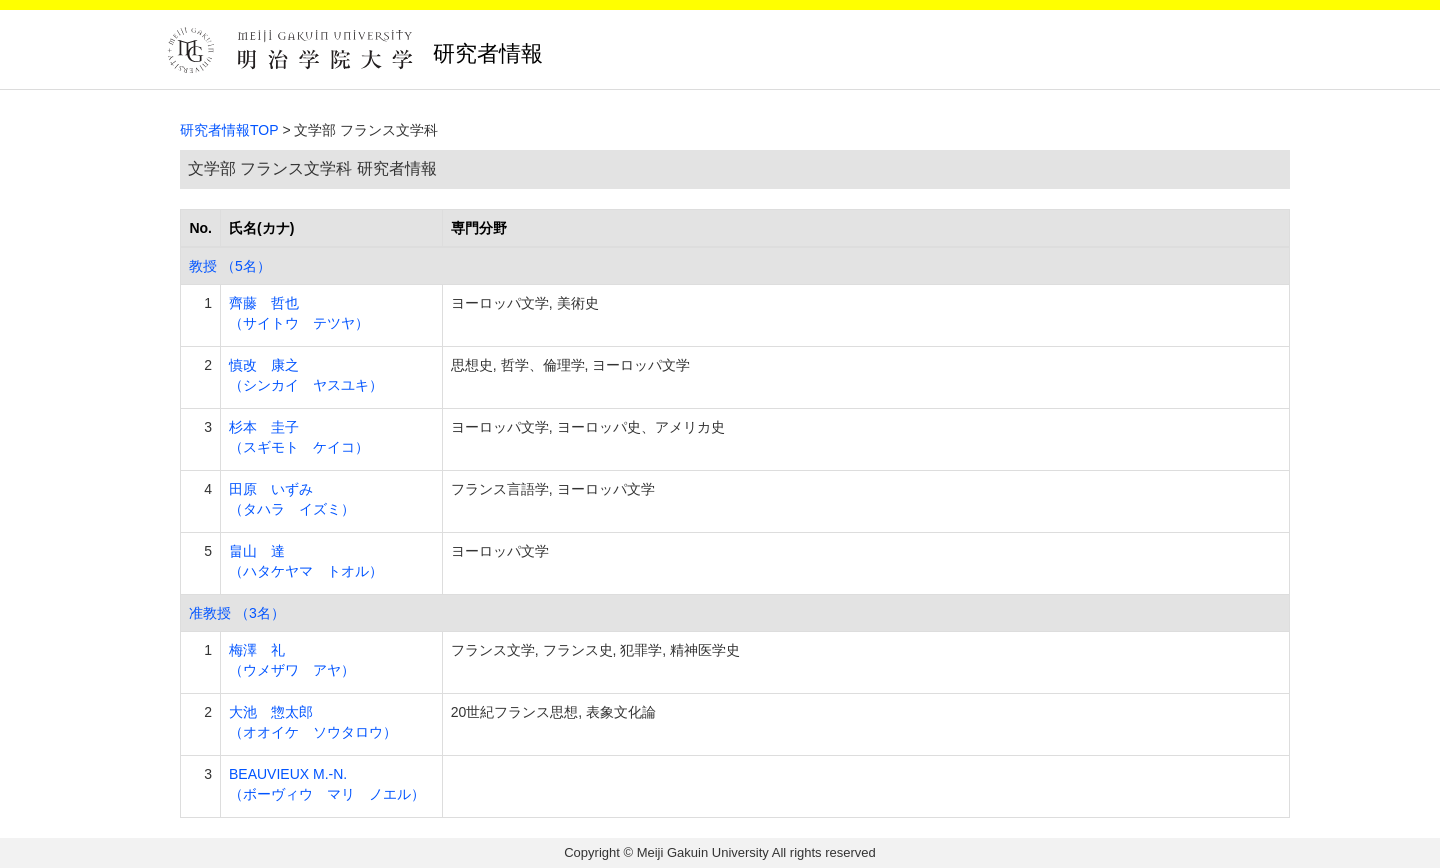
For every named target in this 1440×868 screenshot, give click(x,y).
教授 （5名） (230, 266)
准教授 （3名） (237, 613)
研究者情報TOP (229, 130)
